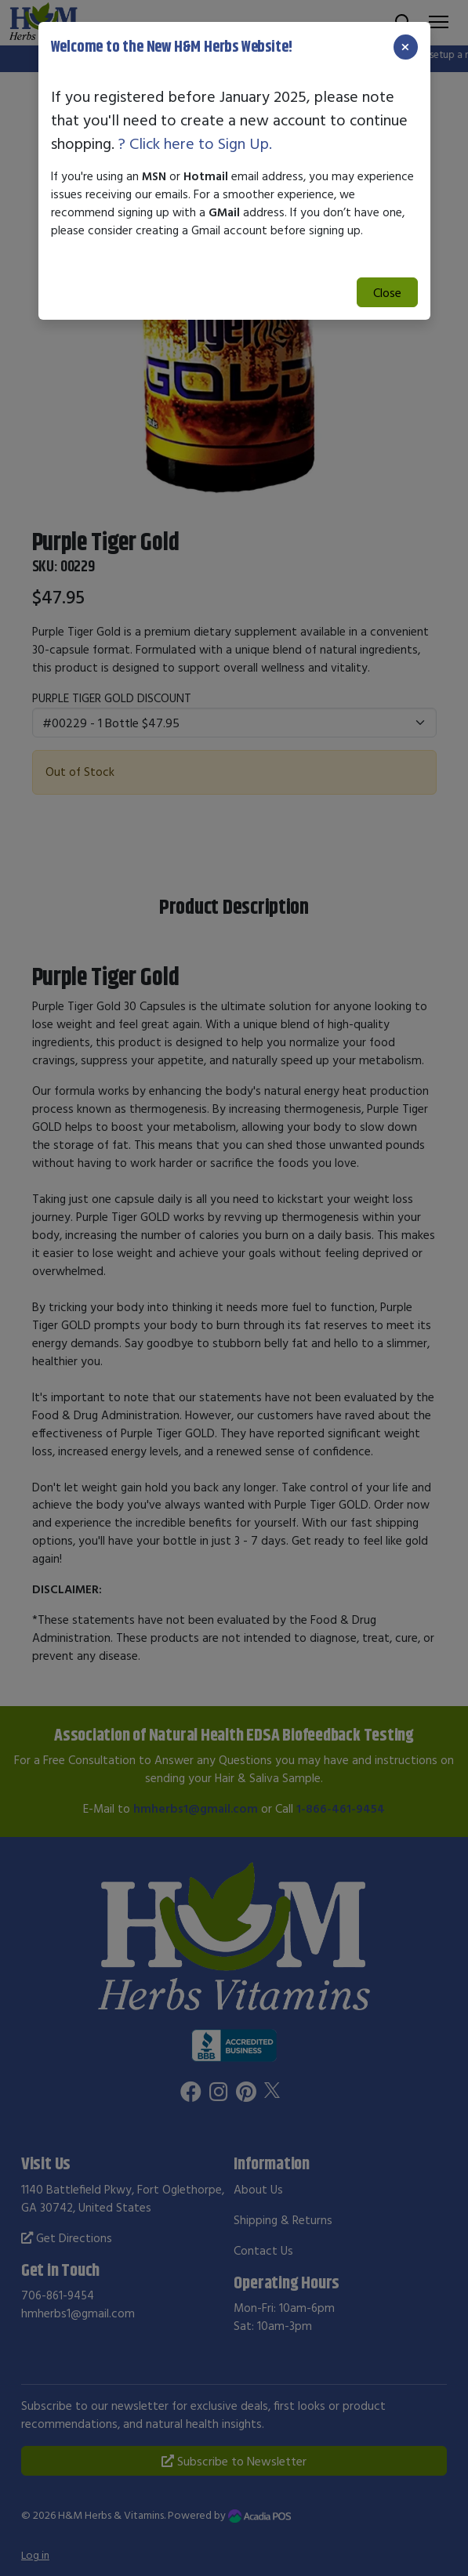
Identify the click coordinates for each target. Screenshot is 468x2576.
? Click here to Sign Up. (195, 143)
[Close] (405, 47)
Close (387, 292)
